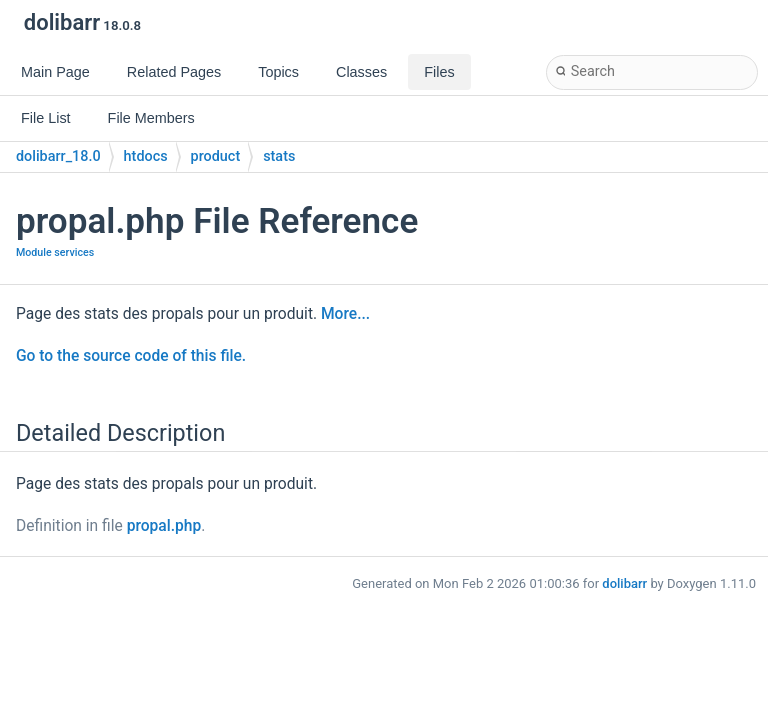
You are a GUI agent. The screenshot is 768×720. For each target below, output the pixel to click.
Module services (55, 252)
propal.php (164, 526)
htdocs (146, 156)
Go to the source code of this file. (131, 356)
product (216, 156)
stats (279, 156)
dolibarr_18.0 (58, 156)
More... (345, 314)
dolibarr (624, 583)
